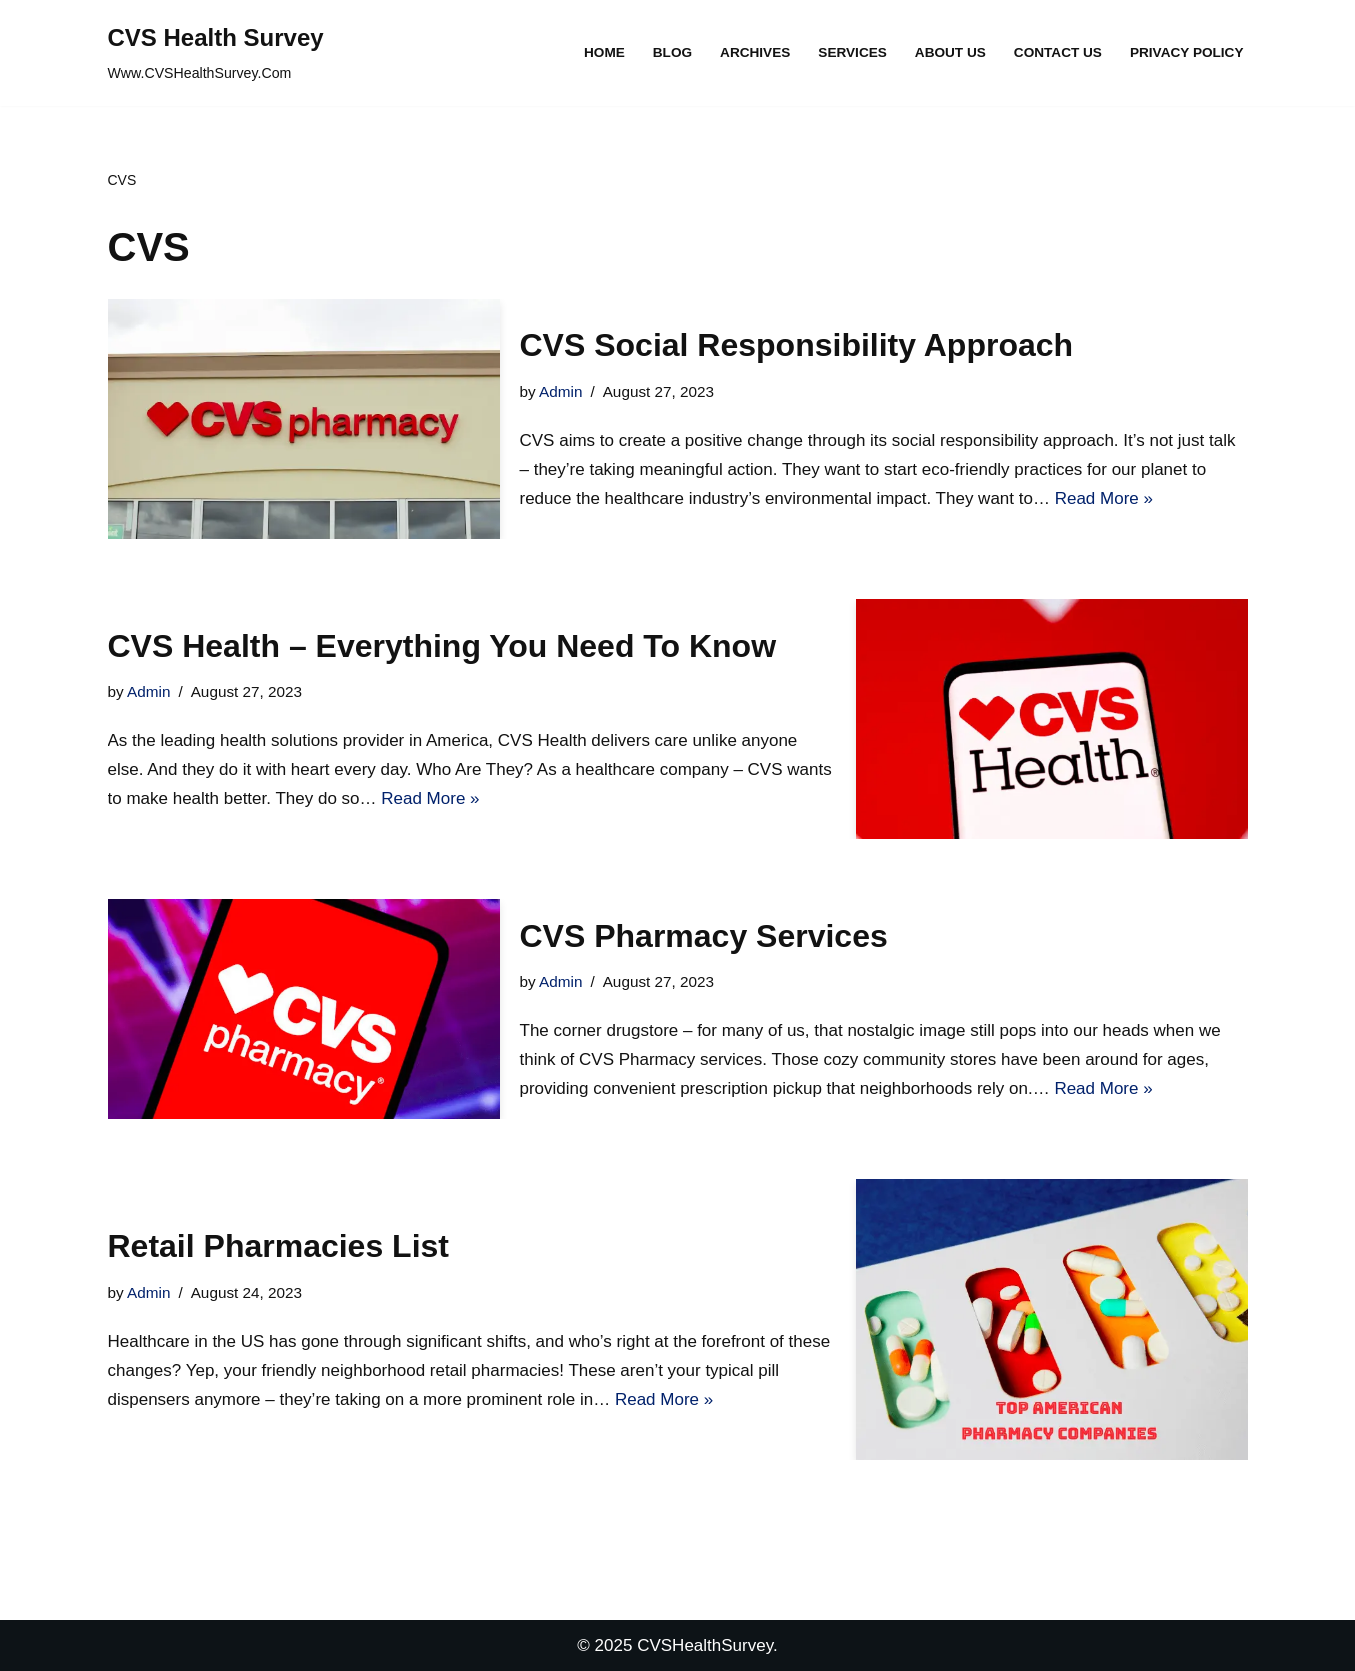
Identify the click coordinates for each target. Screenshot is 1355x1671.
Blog (672, 52)
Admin (560, 391)
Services (852, 52)
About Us (950, 52)
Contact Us (1058, 52)
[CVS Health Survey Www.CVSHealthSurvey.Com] (216, 53)
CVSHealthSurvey (705, 1645)
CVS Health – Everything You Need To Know (442, 646)
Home (604, 52)
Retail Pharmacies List (278, 1246)
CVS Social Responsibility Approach (797, 345)
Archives (755, 52)
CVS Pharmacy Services (704, 936)
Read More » (1104, 498)
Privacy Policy (1187, 52)
